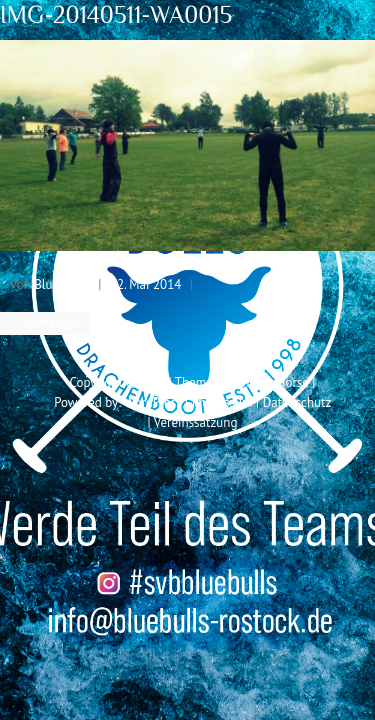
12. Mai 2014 (145, 284)
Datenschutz (297, 402)
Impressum (222, 402)
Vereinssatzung (196, 422)
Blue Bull (59, 284)
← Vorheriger (45, 322)
